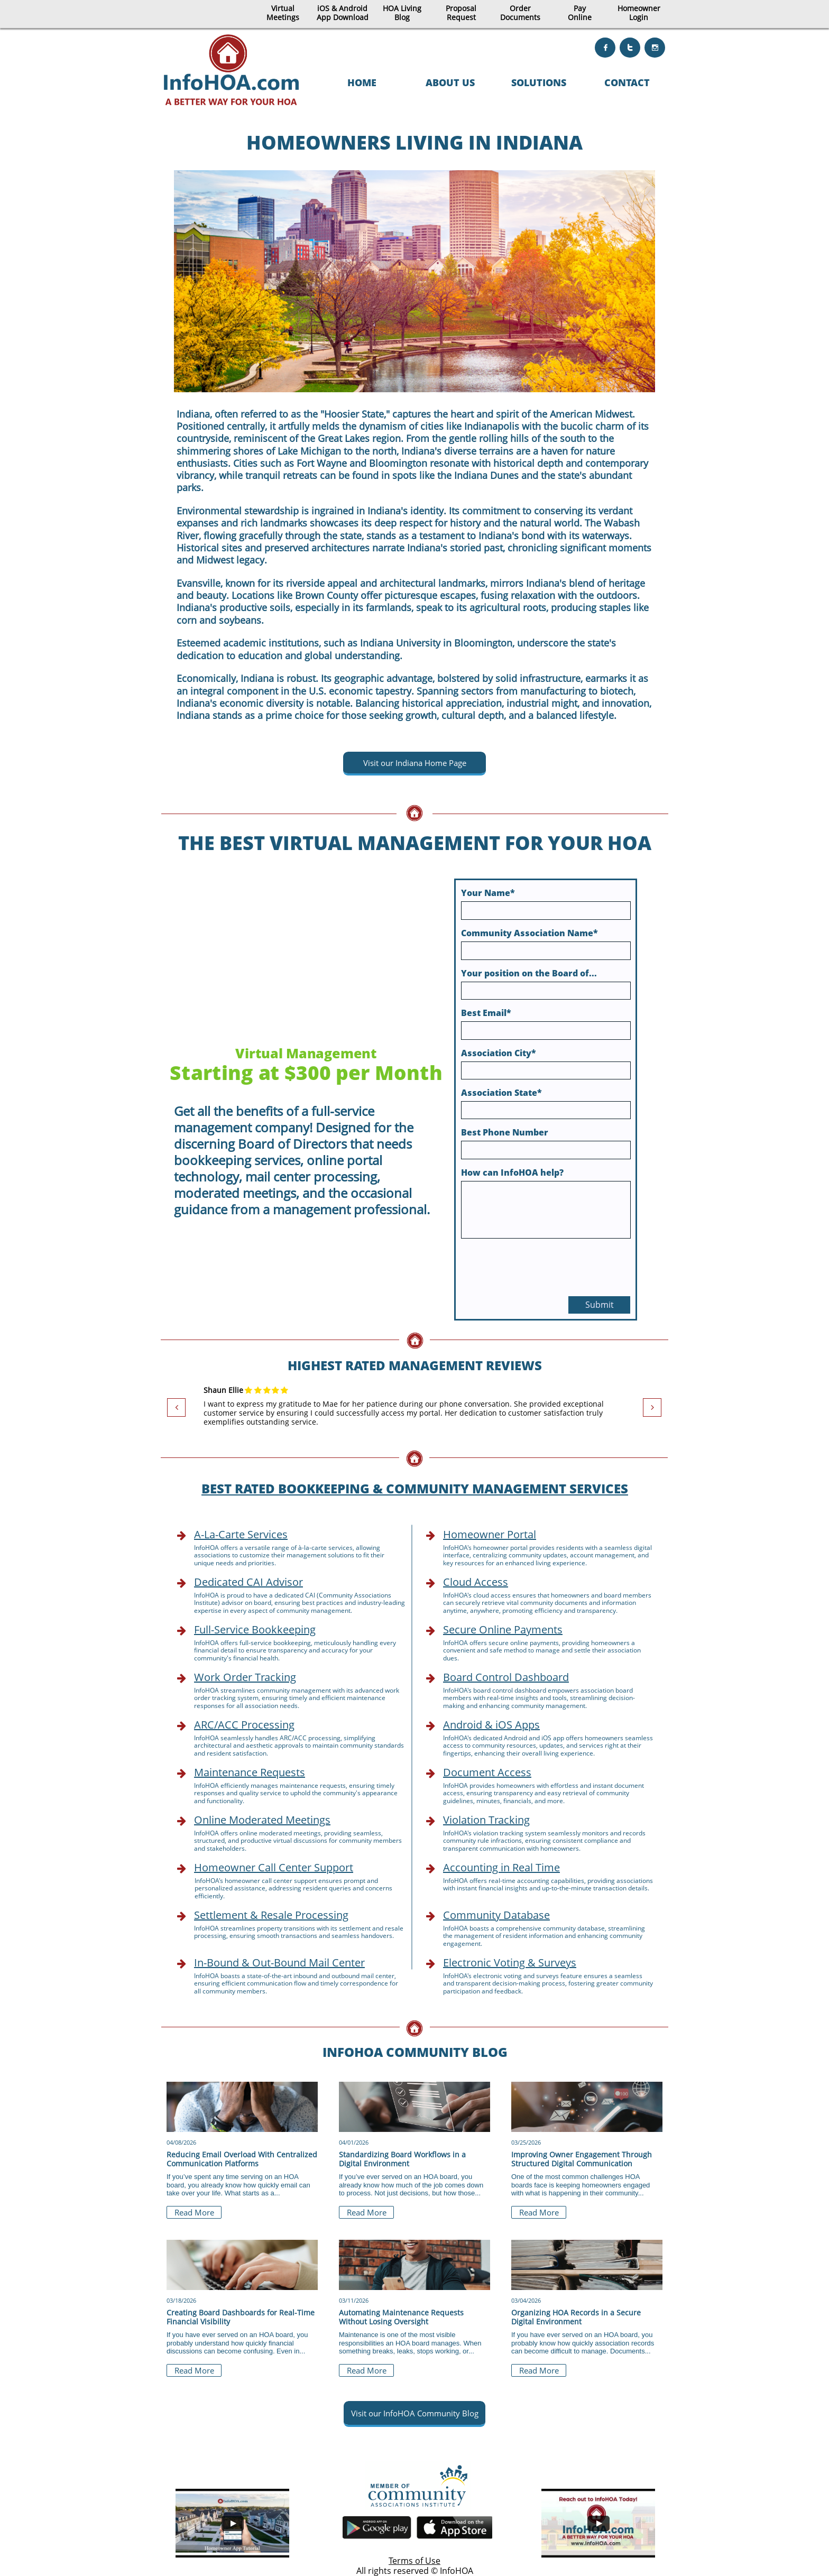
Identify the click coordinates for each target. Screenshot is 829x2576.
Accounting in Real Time (501, 1867)
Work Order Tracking (245, 1677)
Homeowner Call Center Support (273, 1867)
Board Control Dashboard (506, 1677)
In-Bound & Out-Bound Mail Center (279, 1962)
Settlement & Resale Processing (271, 1915)
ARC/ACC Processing (244, 1725)
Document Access (487, 1772)
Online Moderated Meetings (262, 1820)
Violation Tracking (486, 1820)
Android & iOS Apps (491, 1725)
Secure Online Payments (503, 1629)
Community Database (496, 1915)
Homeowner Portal (489, 1534)
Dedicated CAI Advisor (248, 1582)
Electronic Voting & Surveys (509, 1962)
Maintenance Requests (249, 1772)
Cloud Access (475, 1582)
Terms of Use (414, 2560)
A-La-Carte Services (241, 1534)
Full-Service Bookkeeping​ (255, 1629)
